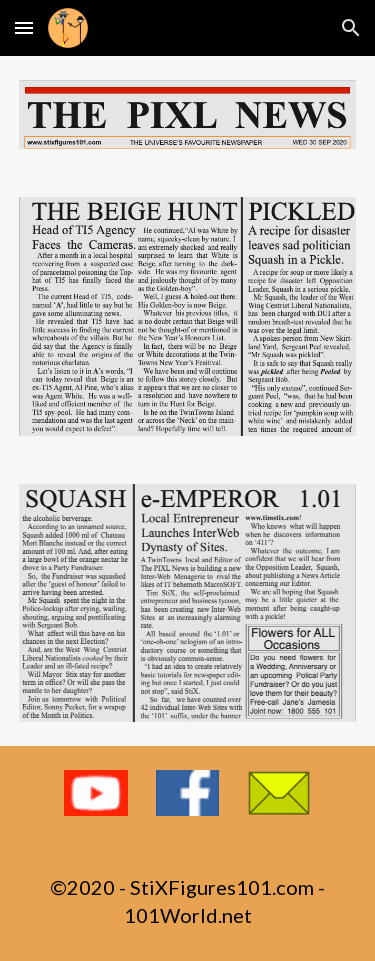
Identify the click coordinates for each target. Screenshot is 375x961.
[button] (24, 27)
